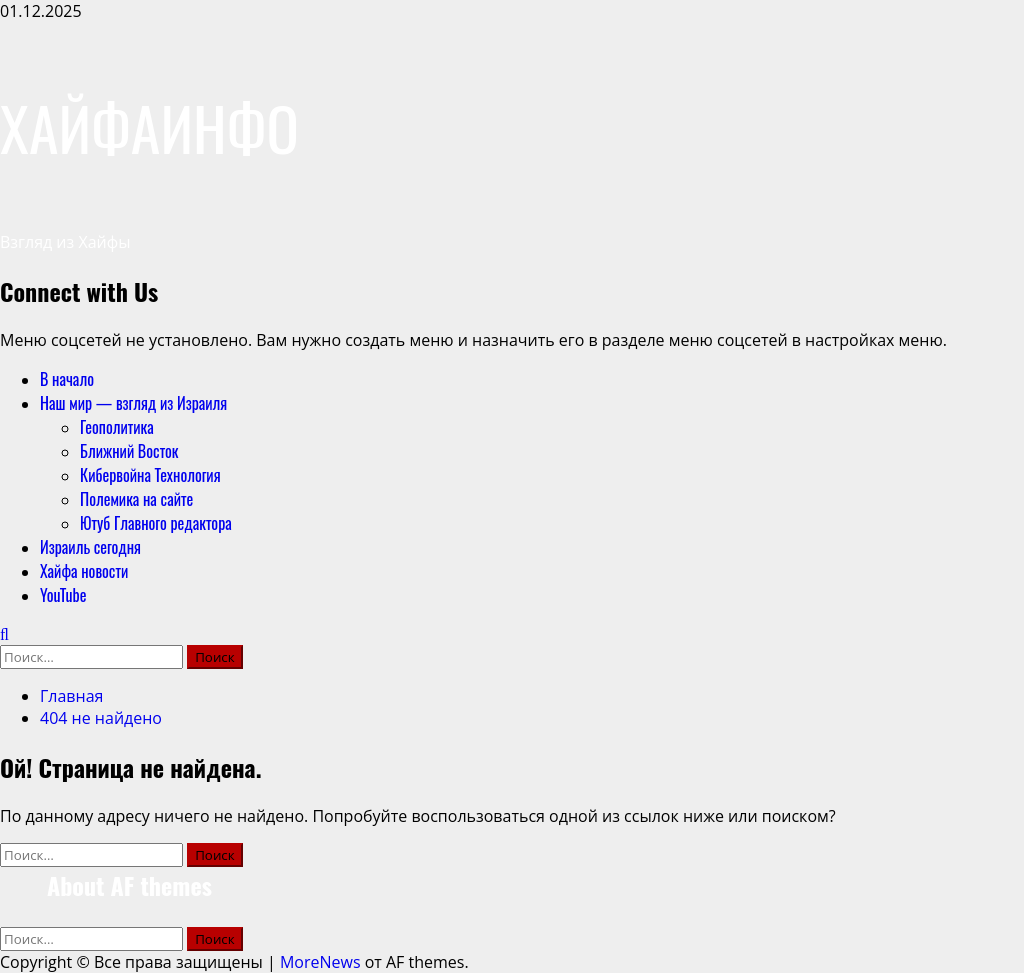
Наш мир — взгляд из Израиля (133, 403)
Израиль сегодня (90, 547)
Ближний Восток (129, 451)
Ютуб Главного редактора (156, 523)
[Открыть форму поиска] (4, 634)
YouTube (63, 595)
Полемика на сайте (136, 499)
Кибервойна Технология (150, 475)
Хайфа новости (84, 571)
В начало (67, 379)
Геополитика (117, 427)
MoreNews (320, 962)
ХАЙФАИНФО (149, 126)
